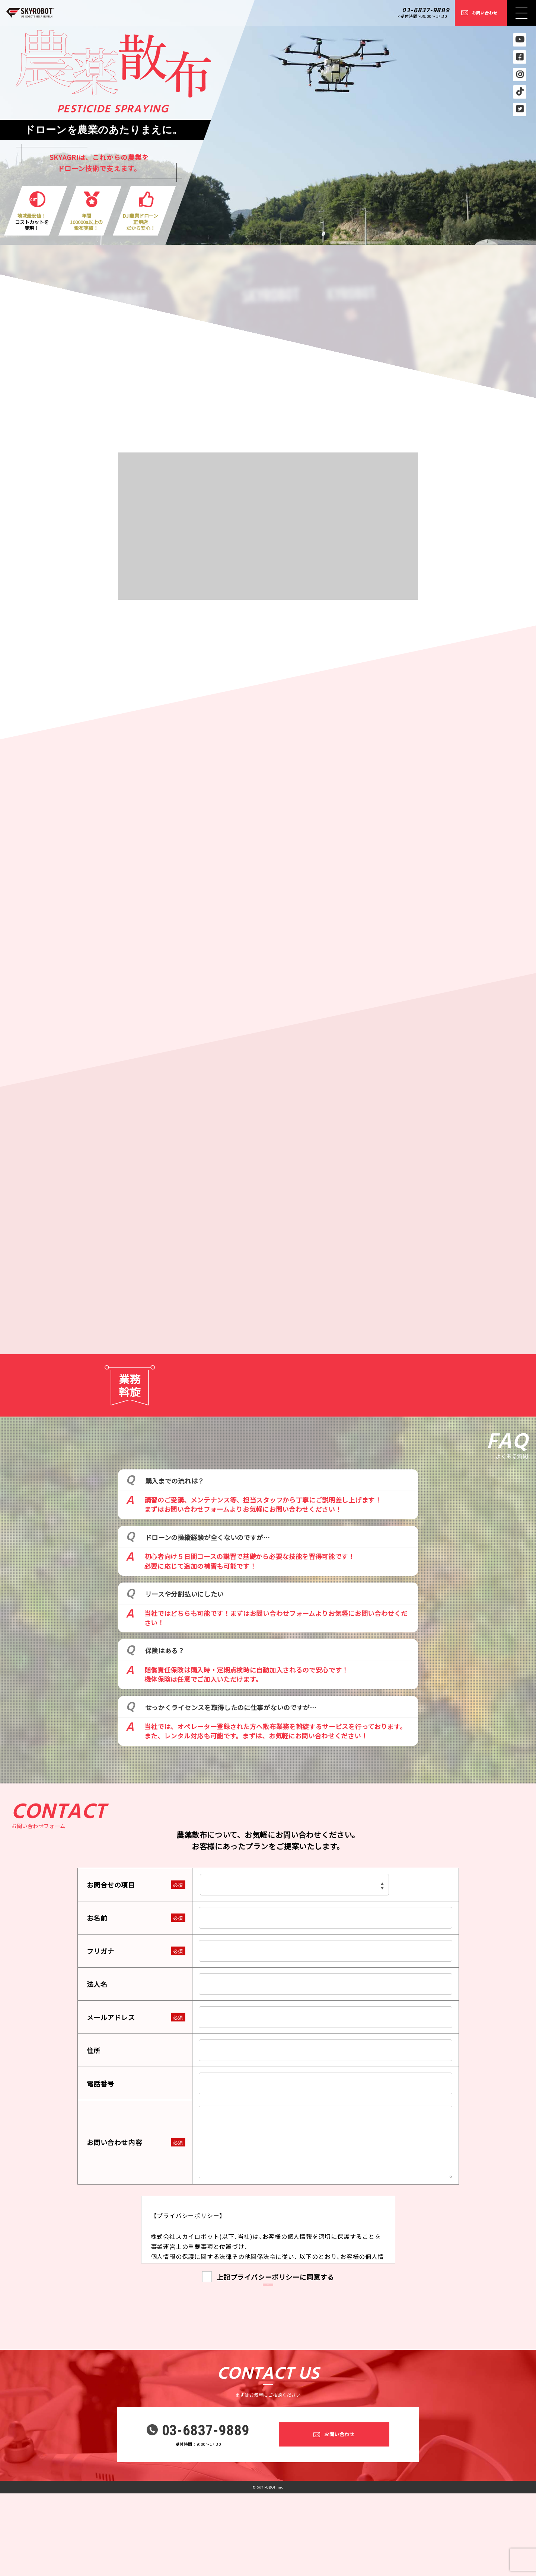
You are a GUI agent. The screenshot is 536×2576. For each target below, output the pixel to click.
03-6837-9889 (426, 10)
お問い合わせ (485, 13)
